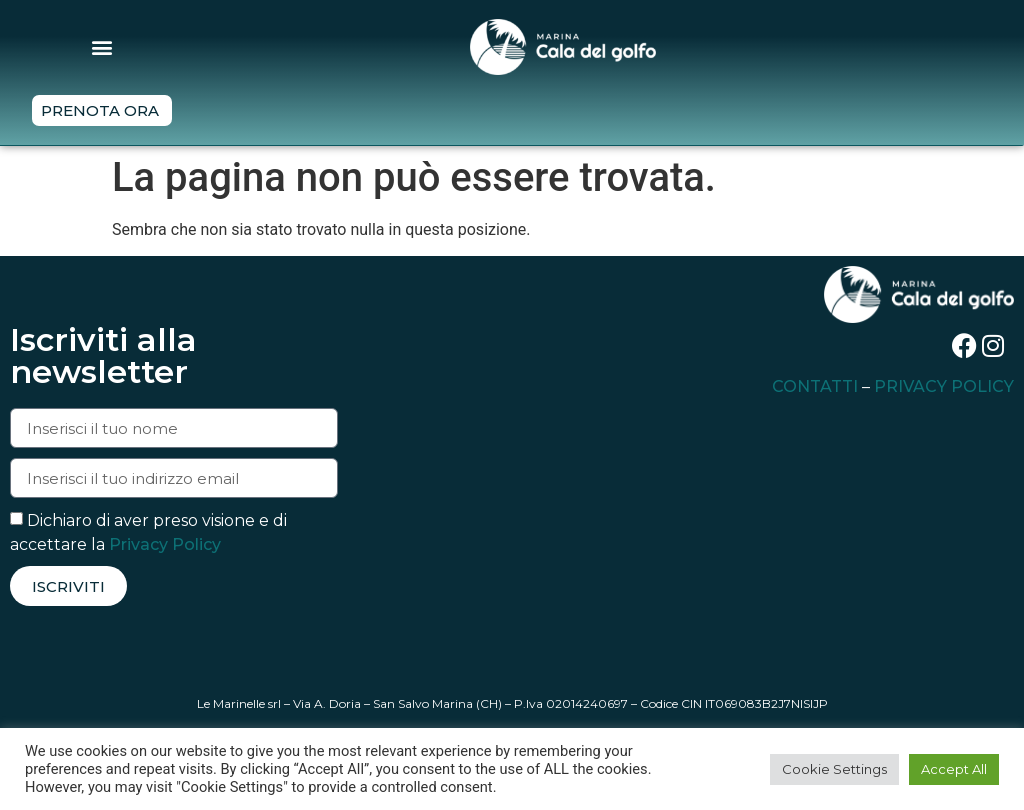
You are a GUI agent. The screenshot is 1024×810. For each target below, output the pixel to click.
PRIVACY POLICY (944, 386)
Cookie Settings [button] (834, 769)
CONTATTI (815, 386)
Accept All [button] (954, 769)
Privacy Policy (165, 544)
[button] (102, 46)
